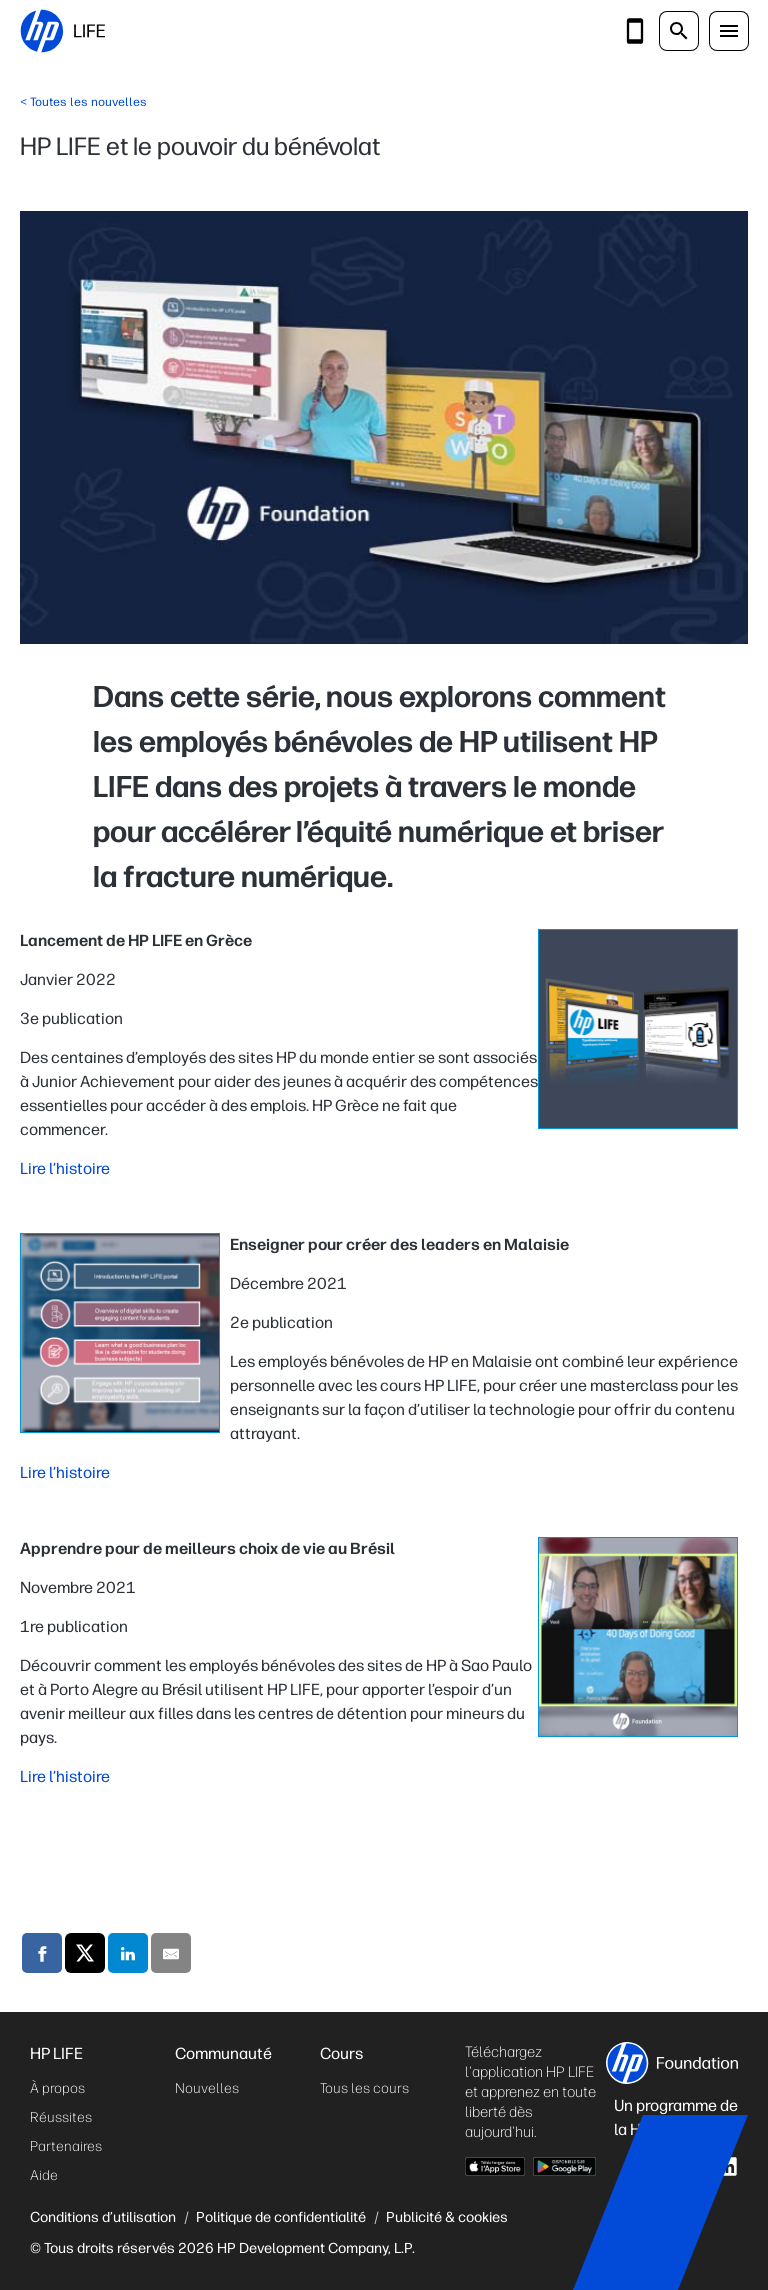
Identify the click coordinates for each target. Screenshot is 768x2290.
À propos (57, 2088)
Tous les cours (364, 2088)
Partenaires (66, 2146)
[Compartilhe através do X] (85, 1956)
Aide (44, 2175)
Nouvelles (207, 2088)
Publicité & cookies (447, 2217)
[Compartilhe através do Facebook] (42, 1956)
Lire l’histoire (65, 1168)
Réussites (61, 2117)
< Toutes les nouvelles (83, 102)
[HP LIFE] (62, 31)
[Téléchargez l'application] (635, 31)
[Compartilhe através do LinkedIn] (128, 1956)
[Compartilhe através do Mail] (171, 1956)
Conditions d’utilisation (103, 2217)
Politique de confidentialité (281, 2217)
